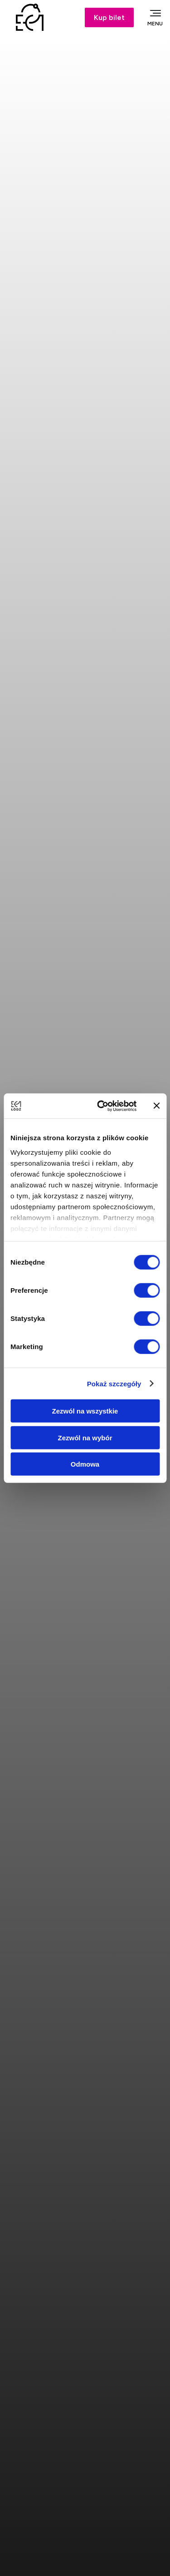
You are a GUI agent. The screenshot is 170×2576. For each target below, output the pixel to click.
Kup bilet (109, 17)
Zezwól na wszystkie (85, 1411)
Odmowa (85, 1464)
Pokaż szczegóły (114, 1383)
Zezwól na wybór (85, 1437)
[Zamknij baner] (156, 1106)
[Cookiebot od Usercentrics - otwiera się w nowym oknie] (101, 1106)
